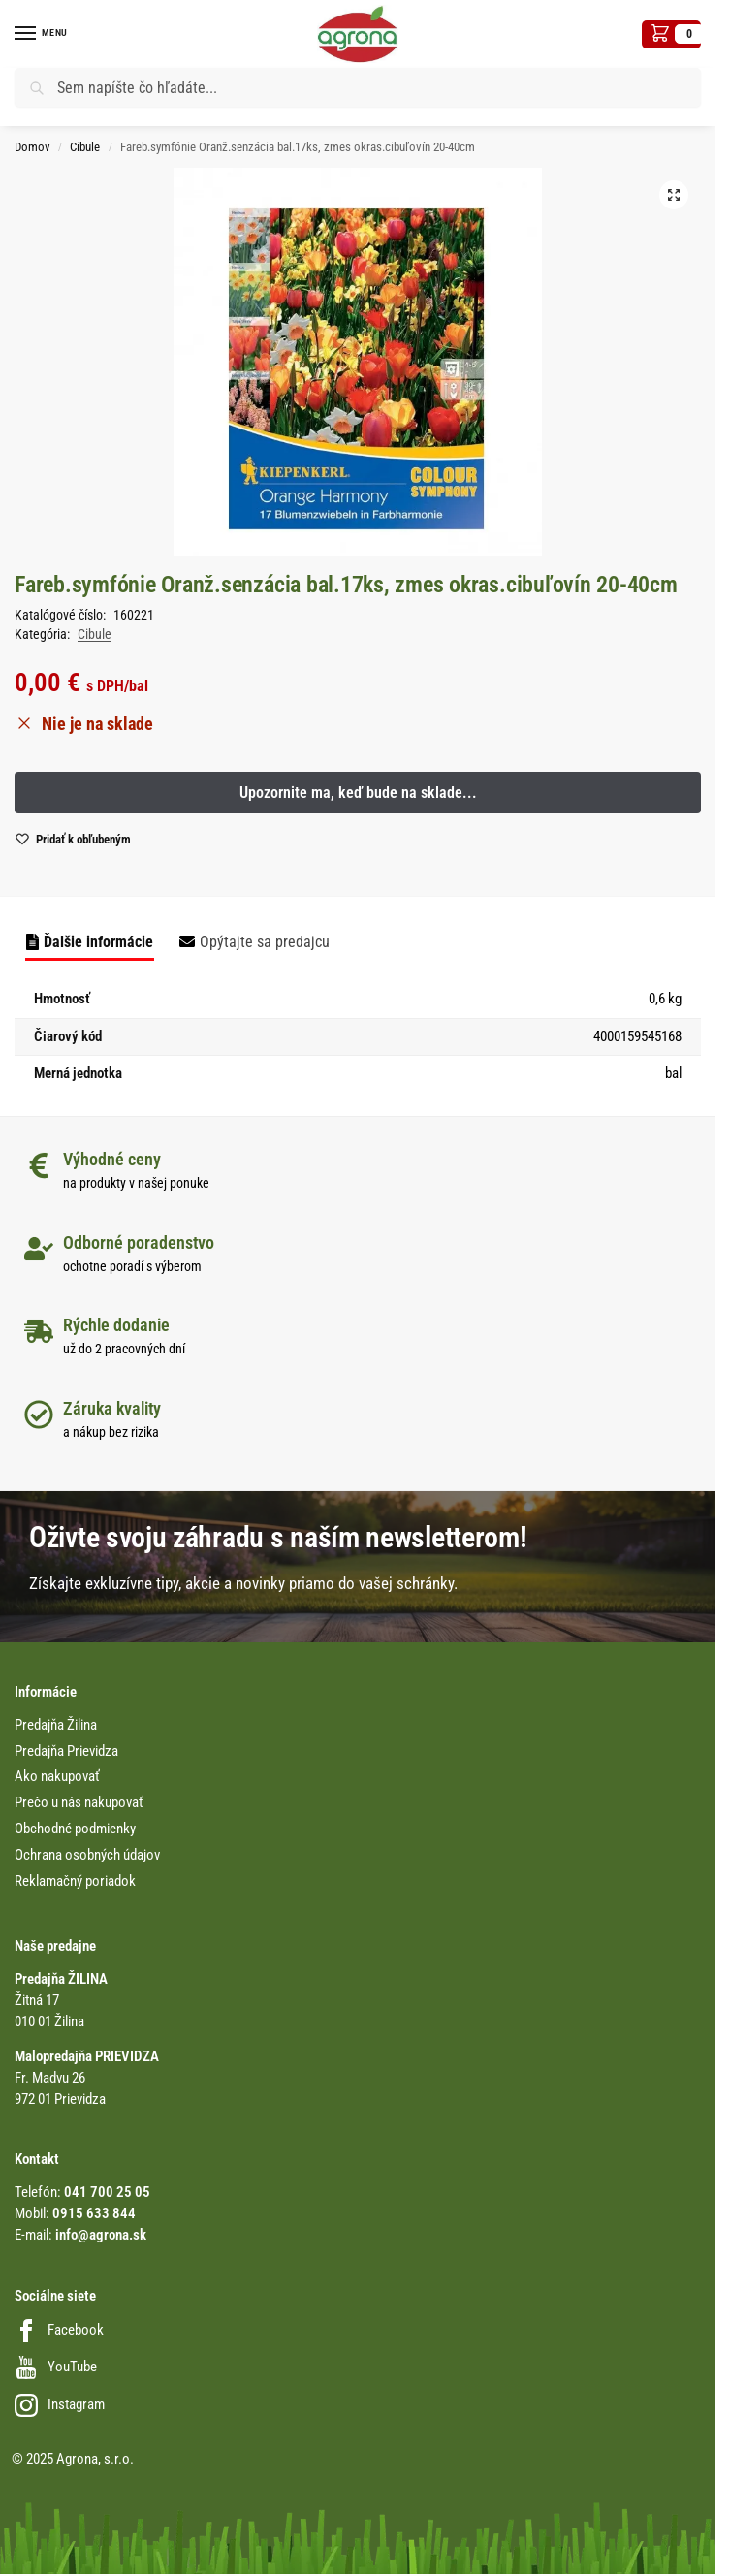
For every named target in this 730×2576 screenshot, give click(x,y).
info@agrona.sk (100, 2235)
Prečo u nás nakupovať (79, 1803)
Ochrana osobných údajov (87, 1855)
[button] (671, 34)
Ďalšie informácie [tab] (98, 942)
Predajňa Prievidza (66, 1751)
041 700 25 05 (107, 2192)
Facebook (59, 2330)
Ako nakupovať (57, 1776)
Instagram (60, 2405)
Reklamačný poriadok (75, 1881)
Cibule (85, 147)
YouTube (56, 2367)
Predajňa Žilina (56, 1725)
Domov (32, 147)
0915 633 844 (94, 2214)
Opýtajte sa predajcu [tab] (265, 942)
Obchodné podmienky (75, 1829)
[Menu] (44, 33)
